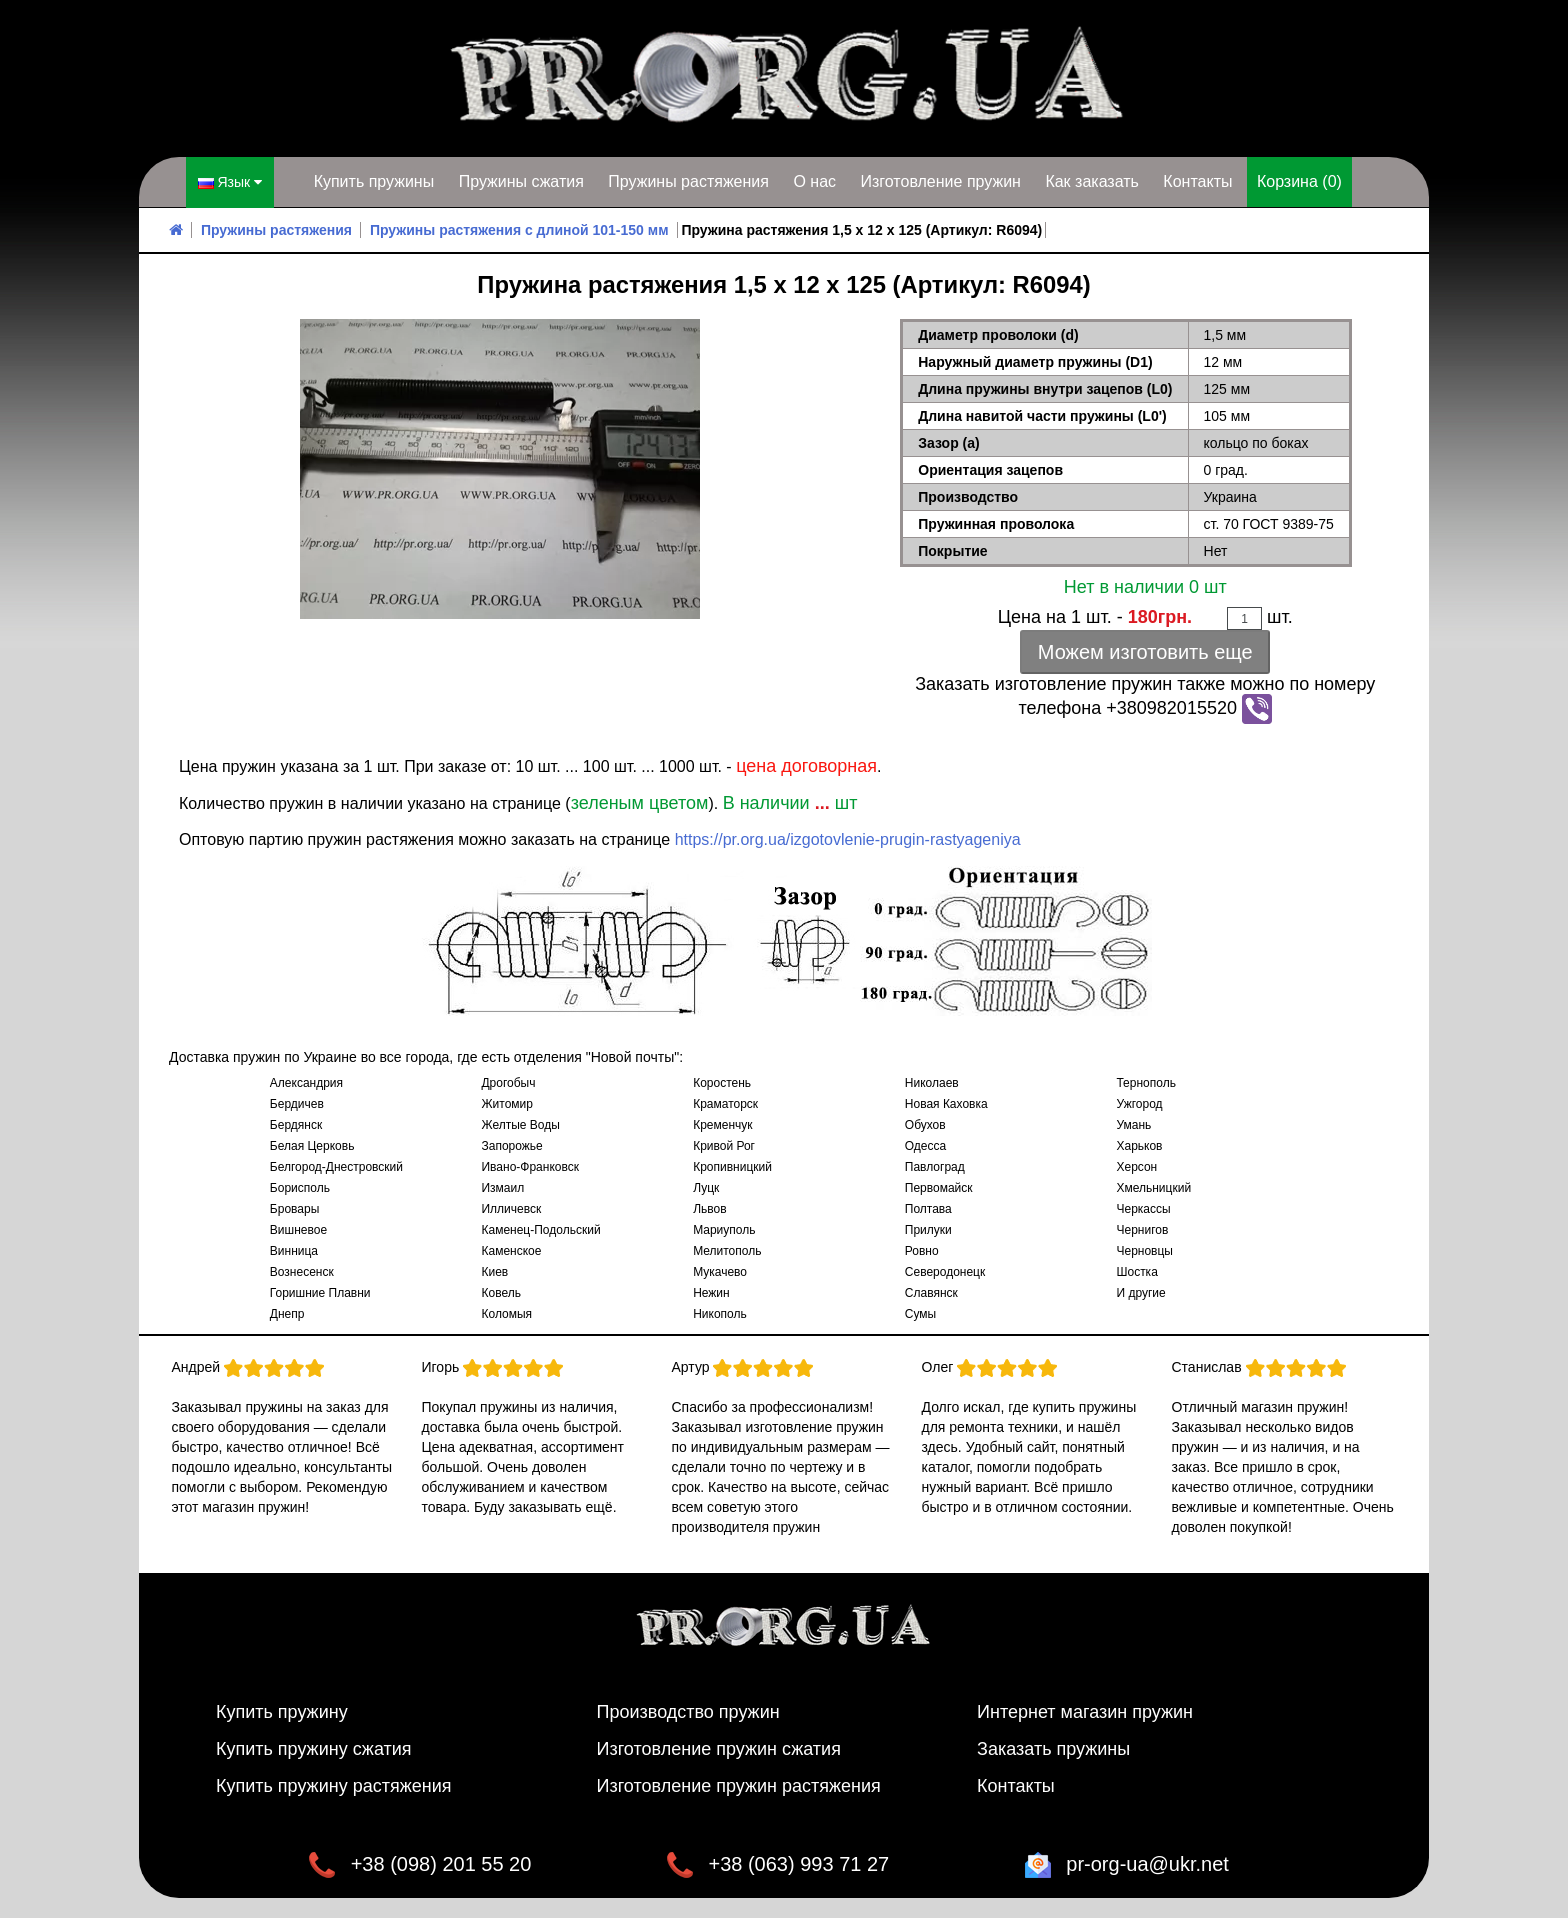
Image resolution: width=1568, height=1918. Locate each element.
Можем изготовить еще (1145, 652)
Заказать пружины (1053, 1749)
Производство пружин (688, 1712)
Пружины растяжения (688, 181)
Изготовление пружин (940, 181)
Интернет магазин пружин (1085, 1712)
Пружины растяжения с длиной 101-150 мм (519, 230)
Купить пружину (282, 1712)
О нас (814, 181)
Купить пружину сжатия (314, 1749)
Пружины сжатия (521, 181)
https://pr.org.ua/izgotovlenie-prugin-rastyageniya (848, 839)
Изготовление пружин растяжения (739, 1786)
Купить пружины (374, 181)
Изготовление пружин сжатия (719, 1749)
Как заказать (1092, 181)
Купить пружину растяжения (334, 1786)
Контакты (1197, 181)
